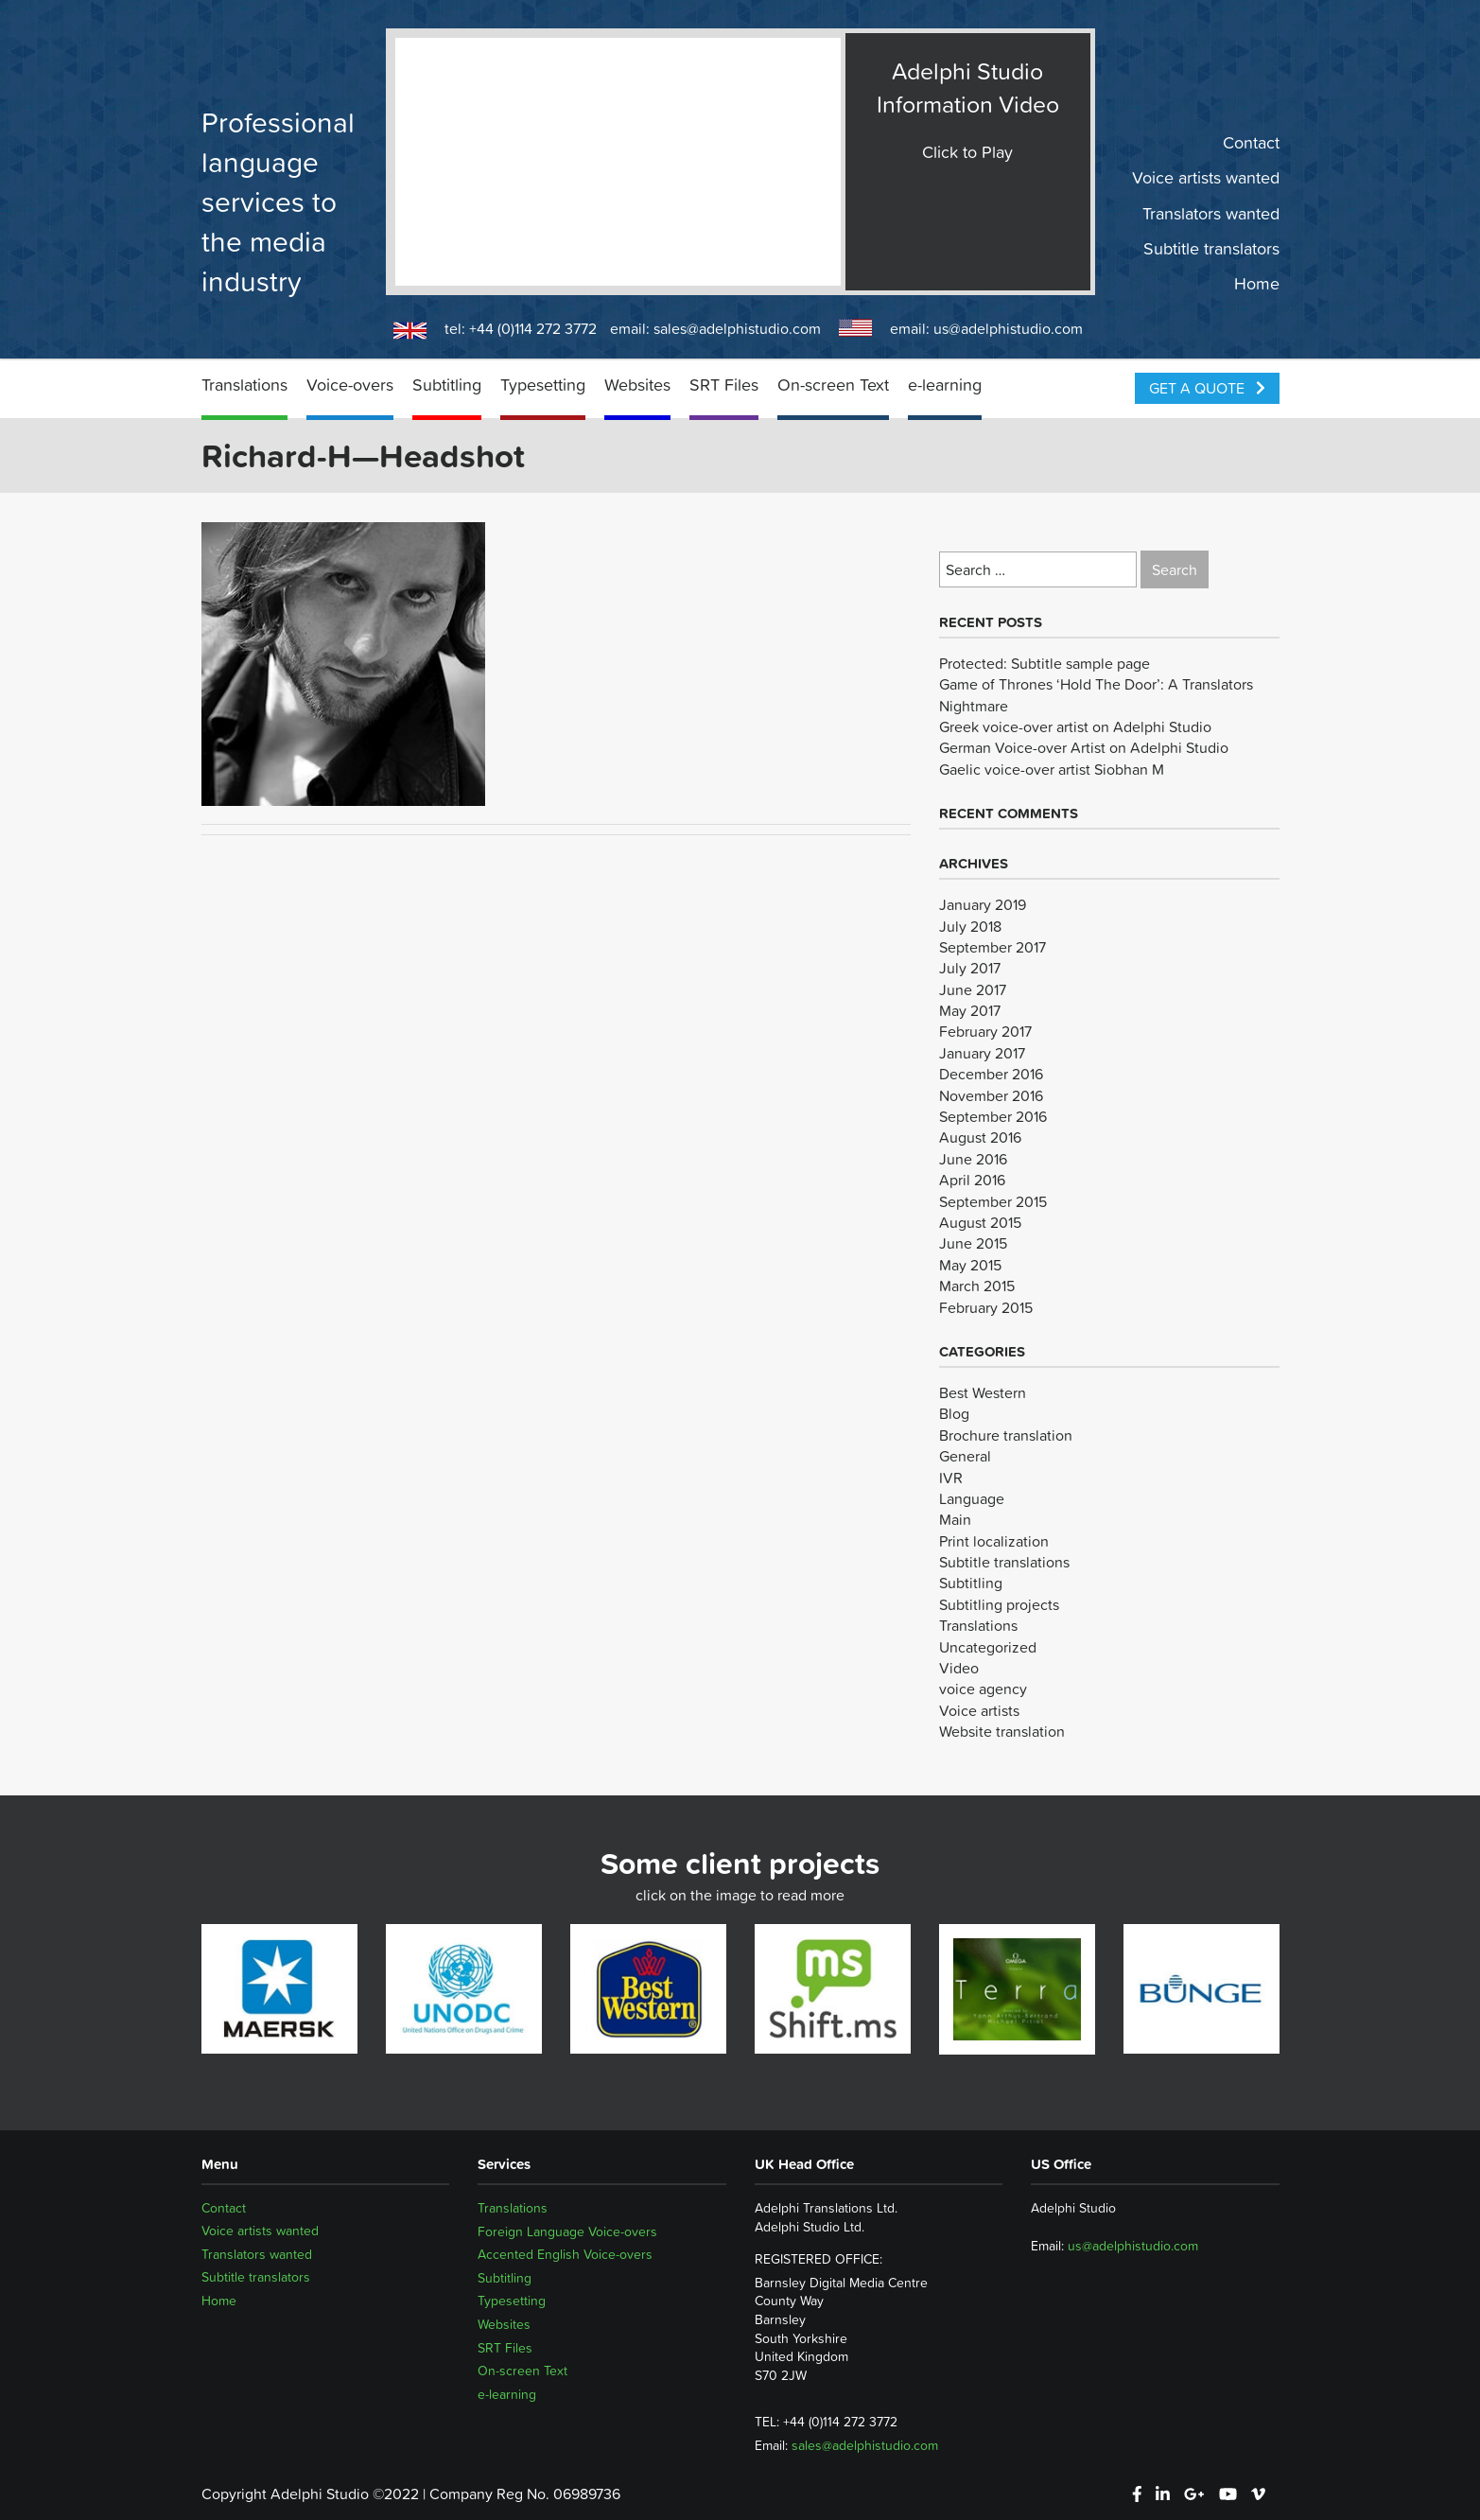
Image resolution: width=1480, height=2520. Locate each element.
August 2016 (980, 1137)
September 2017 (992, 947)
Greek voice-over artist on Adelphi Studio (1075, 726)
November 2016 (991, 1095)
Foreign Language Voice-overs (567, 2231)
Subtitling (446, 384)
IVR (951, 1477)
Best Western (982, 1392)
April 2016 (972, 1179)
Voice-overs (349, 384)
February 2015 (986, 1307)
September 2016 (993, 1116)
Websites (637, 384)
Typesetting (542, 384)
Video (959, 1667)
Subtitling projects (999, 1604)
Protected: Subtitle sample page (1044, 663)
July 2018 (970, 926)
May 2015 (970, 1264)
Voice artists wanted (1206, 178)
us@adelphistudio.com (1008, 328)
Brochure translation (1005, 1435)
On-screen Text (833, 384)
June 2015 (973, 1243)
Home (1257, 283)
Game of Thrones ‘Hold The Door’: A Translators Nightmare (1096, 694)
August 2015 (980, 1222)
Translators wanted (1211, 213)
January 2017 (982, 1052)
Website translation (1002, 1731)
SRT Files (723, 384)
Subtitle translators (1211, 248)
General (965, 1455)
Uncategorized (987, 1647)
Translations (244, 384)
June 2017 (972, 989)
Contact (1251, 143)
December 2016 (991, 1073)
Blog (954, 1413)
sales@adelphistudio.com (737, 328)
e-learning (945, 384)
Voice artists (979, 1710)
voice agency (983, 1688)
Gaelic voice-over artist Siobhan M (1051, 769)
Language (971, 1498)
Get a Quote (1207, 387)
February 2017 (985, 1031)
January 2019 (982, 904)
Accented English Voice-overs (565, 2254)
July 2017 (970, 967)
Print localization (994, 1541)
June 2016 (973, 1158)
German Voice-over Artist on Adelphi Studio (1083, 747)
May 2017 (970, 1010)
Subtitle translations (1004, 1561)
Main (955, 1519)
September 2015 (993, 1201)
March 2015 (977, 1285)
